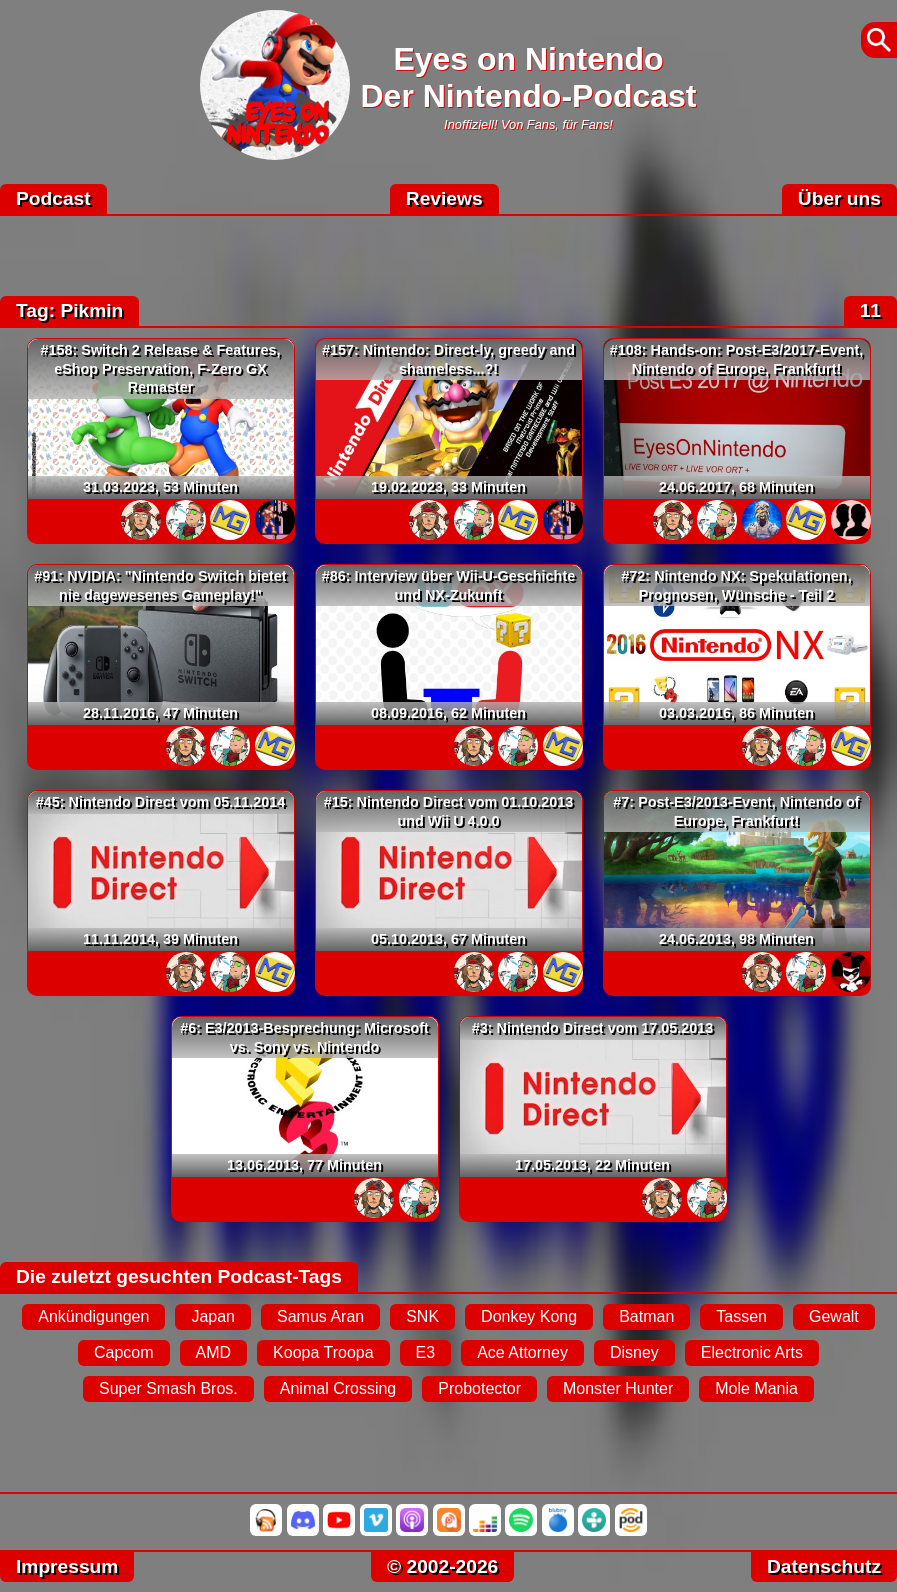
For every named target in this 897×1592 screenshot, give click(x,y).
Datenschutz (824, 1566)
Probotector (479, 1388)
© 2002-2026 (442, 1566)
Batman (646, 1316)
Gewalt (834, 1316)
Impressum (67, 1566)
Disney (634, 1352)
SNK (422, 1316)
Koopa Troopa (323, 1352)
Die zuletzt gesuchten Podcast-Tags (179, 1276)
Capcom (124, 1352)
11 (870, 310)
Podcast (53, 198)
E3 (426, 1352)
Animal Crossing (338, 1388)
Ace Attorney (522, 1352)
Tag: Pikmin (69, 310)
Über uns (839, 198)
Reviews (444, 198)
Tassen (741, 1316)
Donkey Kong (529, 1316)
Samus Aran (320, 1316)
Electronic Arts (752, 1352)
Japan (213, 1316)
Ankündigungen (93, 1316)
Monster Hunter (618, 1388)
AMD (214, 1352)
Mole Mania (756, 1388)
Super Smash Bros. (168, 1388)
